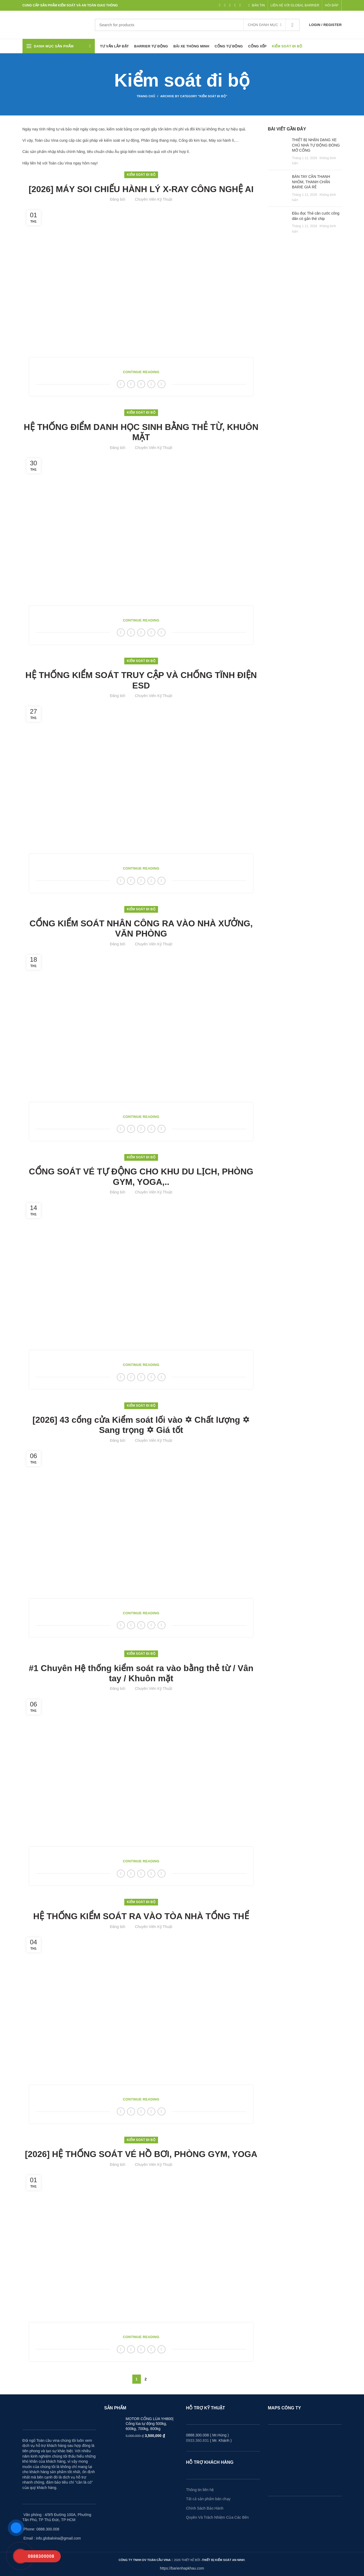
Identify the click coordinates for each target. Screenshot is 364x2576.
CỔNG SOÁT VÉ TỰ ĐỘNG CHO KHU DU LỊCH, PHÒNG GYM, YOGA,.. (141, 1176)
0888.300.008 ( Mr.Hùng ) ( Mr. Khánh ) (209, 2438)
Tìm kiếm (292, 25)
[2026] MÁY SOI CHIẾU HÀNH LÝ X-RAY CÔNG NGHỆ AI (141, 189)
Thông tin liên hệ (200, 2490)
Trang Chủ (146, 96)
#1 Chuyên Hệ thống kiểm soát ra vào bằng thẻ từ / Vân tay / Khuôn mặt (141, 1673)
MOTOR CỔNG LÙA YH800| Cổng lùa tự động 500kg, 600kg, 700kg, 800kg (149, 2424)
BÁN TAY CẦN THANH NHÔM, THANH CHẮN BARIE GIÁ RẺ (311, 181)
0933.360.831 (197, 2440)
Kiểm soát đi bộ (141, 175)
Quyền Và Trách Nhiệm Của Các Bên (217, 2517)
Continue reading (141, 372)
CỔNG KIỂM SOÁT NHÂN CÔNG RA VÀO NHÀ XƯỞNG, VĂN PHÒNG (141, 928)
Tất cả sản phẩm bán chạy (208, 2499)
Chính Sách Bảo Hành (205, 2508)
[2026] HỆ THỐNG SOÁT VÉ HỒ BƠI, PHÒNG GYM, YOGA (141, 2154)
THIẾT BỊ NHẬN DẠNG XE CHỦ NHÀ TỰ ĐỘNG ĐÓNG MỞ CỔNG (316, 145)
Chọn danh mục (263, 25)
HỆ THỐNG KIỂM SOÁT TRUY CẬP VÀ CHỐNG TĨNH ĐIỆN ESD (141, 680)
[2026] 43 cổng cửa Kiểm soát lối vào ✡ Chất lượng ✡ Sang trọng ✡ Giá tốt (141, 1425)
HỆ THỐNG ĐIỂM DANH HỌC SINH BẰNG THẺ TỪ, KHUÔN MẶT (141, 432)
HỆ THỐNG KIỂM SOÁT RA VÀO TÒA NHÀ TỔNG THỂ (141, 1916)
